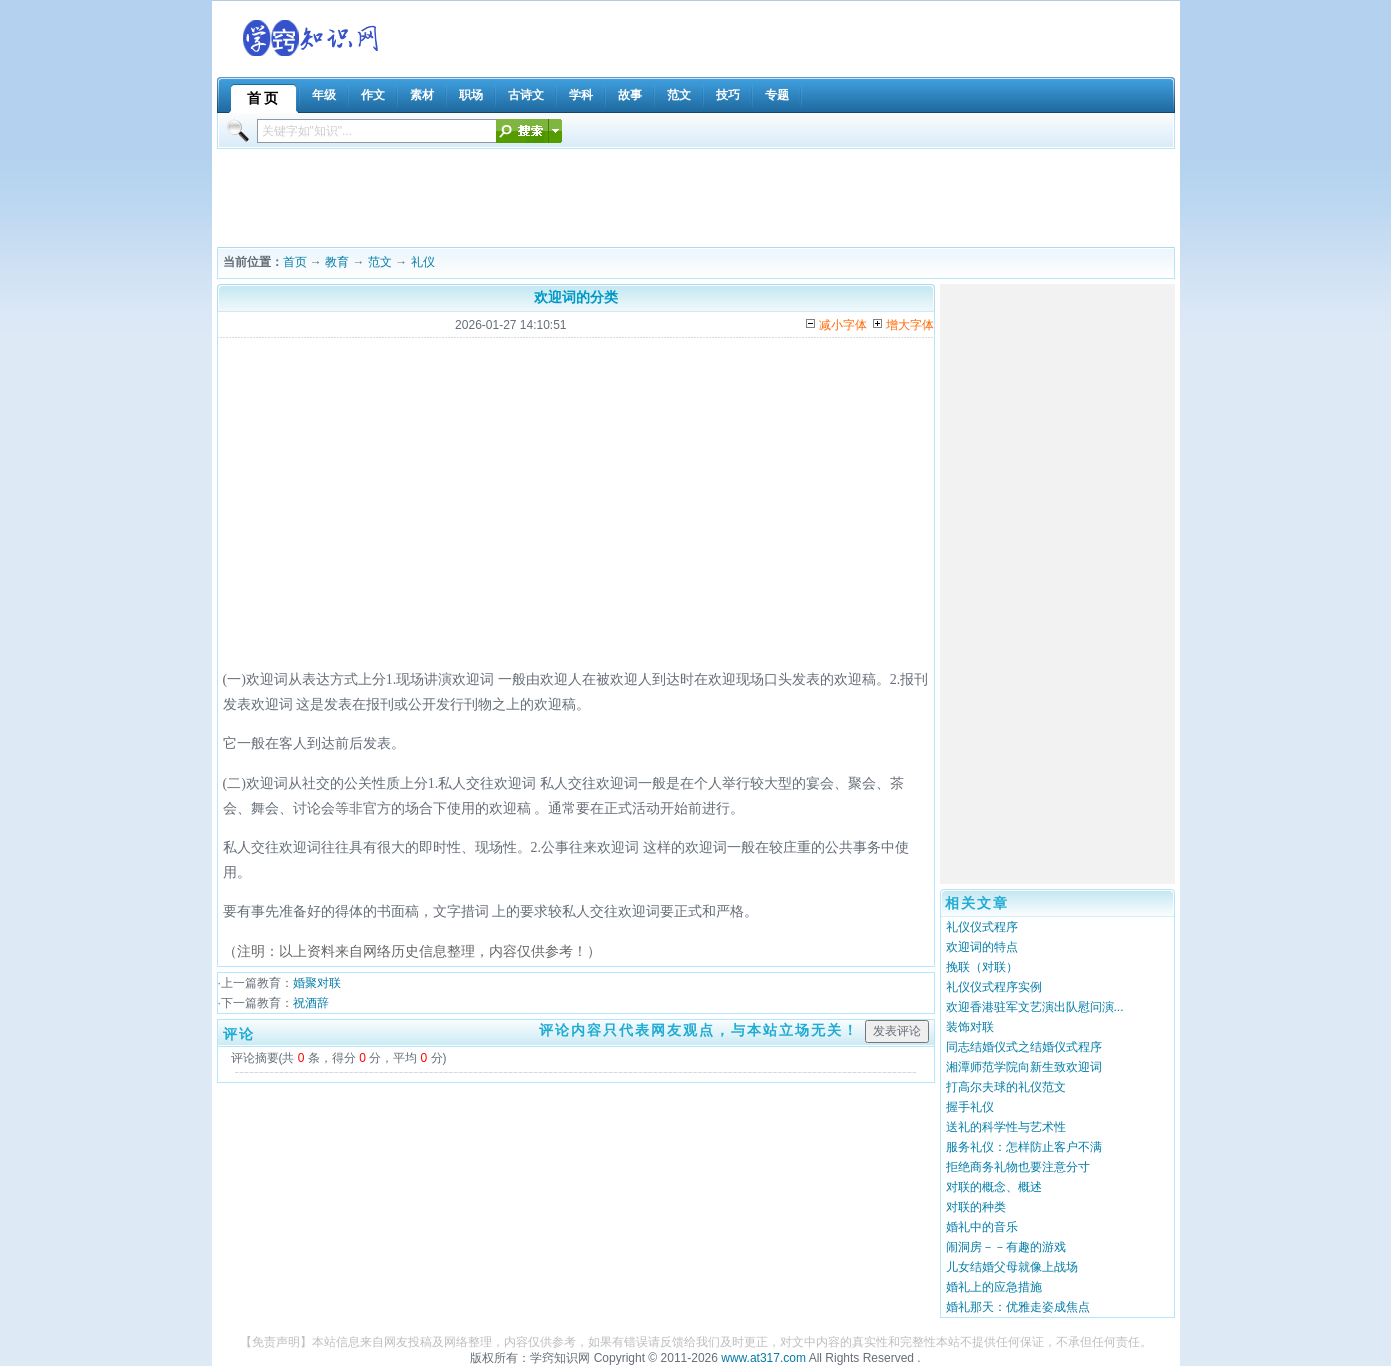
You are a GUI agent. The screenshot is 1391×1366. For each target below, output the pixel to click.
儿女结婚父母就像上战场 (1012, 1267)
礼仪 (423, 262)
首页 (295, 262)
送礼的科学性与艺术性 (1006, 1127)
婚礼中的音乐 (982, 1227)
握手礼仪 (970, 1107)
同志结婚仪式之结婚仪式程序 (1024, 1047)
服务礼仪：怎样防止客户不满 (1024, 1147)
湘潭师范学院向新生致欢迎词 (1024, 1067)
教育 (337, 262)
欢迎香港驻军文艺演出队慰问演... (1035, 1007)
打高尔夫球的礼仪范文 (1006, 1087)
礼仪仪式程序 (982, 927)
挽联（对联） (982, 967)
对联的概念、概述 (994, 1187)
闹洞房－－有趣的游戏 (1006, 1247)
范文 (380, 262)
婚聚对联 (317, 983)
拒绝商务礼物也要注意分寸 (1018, 1167)
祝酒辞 (311, 1003)
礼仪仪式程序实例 (994, 987)
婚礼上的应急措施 (994, 1287)
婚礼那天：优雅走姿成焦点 (1018, 1307)
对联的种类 (976, 1207)
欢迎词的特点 (982, 947)
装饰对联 (970, 1027)
